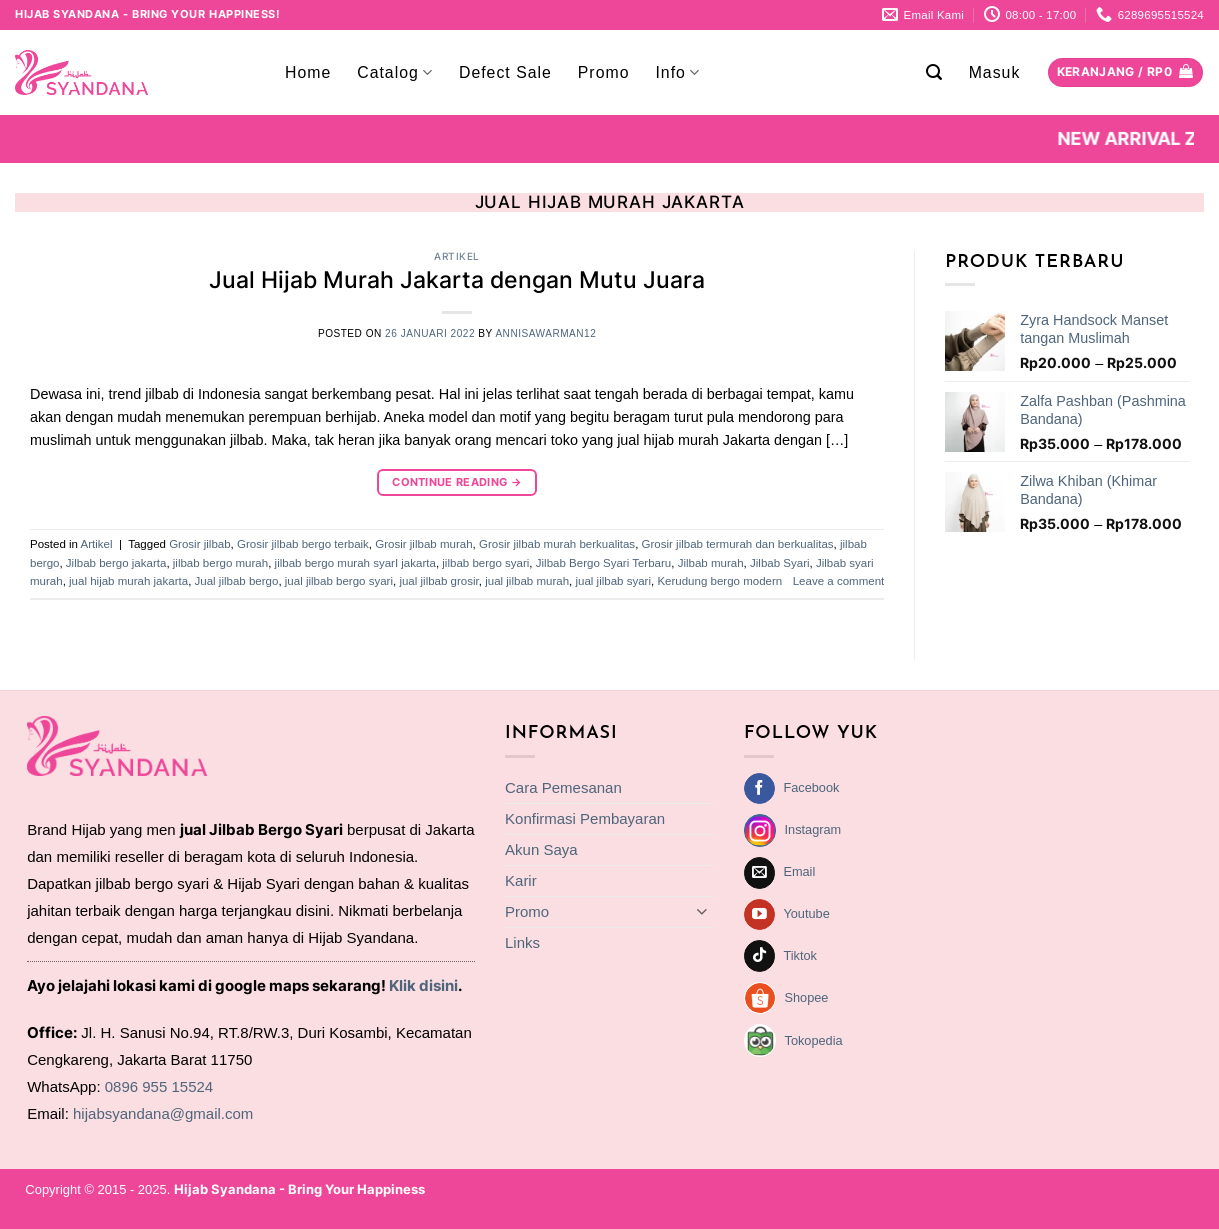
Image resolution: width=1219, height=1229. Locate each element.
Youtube (806, 913)
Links (522, 942)
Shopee (807, 997)
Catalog (395, 72)
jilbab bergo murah (220, 563)
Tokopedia (814, 1040)
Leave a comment (839, 581)
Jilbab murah (711, 563)
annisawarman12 (545, 333)
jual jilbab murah (527, 581)
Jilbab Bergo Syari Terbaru (604, 563)
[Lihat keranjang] (1125, 73)
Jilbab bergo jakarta (116, 563)
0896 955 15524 (159, 1086)
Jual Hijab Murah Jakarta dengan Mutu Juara (457, 280)
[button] (934, 72)
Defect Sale (505, 72)
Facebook (811, 787)
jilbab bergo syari (485, 563)
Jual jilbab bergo (237, 581)
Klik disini (423, 985)
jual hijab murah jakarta (128, 581)
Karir (521, 880)
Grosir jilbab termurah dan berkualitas (738, 544)
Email (799, 871)
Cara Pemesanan (563, 787)
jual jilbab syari (613, 581)
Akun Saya (541, 849)
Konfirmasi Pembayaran (585, 818)
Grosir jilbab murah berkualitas (557, 544)
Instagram (813, 829)
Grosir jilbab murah (423, 544)
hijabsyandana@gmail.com (163, 1113)
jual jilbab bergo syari (339, 581)
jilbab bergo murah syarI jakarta (355, 563)
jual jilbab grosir (438, 581)
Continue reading (457, 482)
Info (677, 72)
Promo (604, 72)
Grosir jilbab (199, 544)
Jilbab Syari (780, 563)
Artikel (457, 256)
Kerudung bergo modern (719, 581)
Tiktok (800, 955)
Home (308, 72)
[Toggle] (702, 911)
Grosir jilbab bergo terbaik (303, 544)
